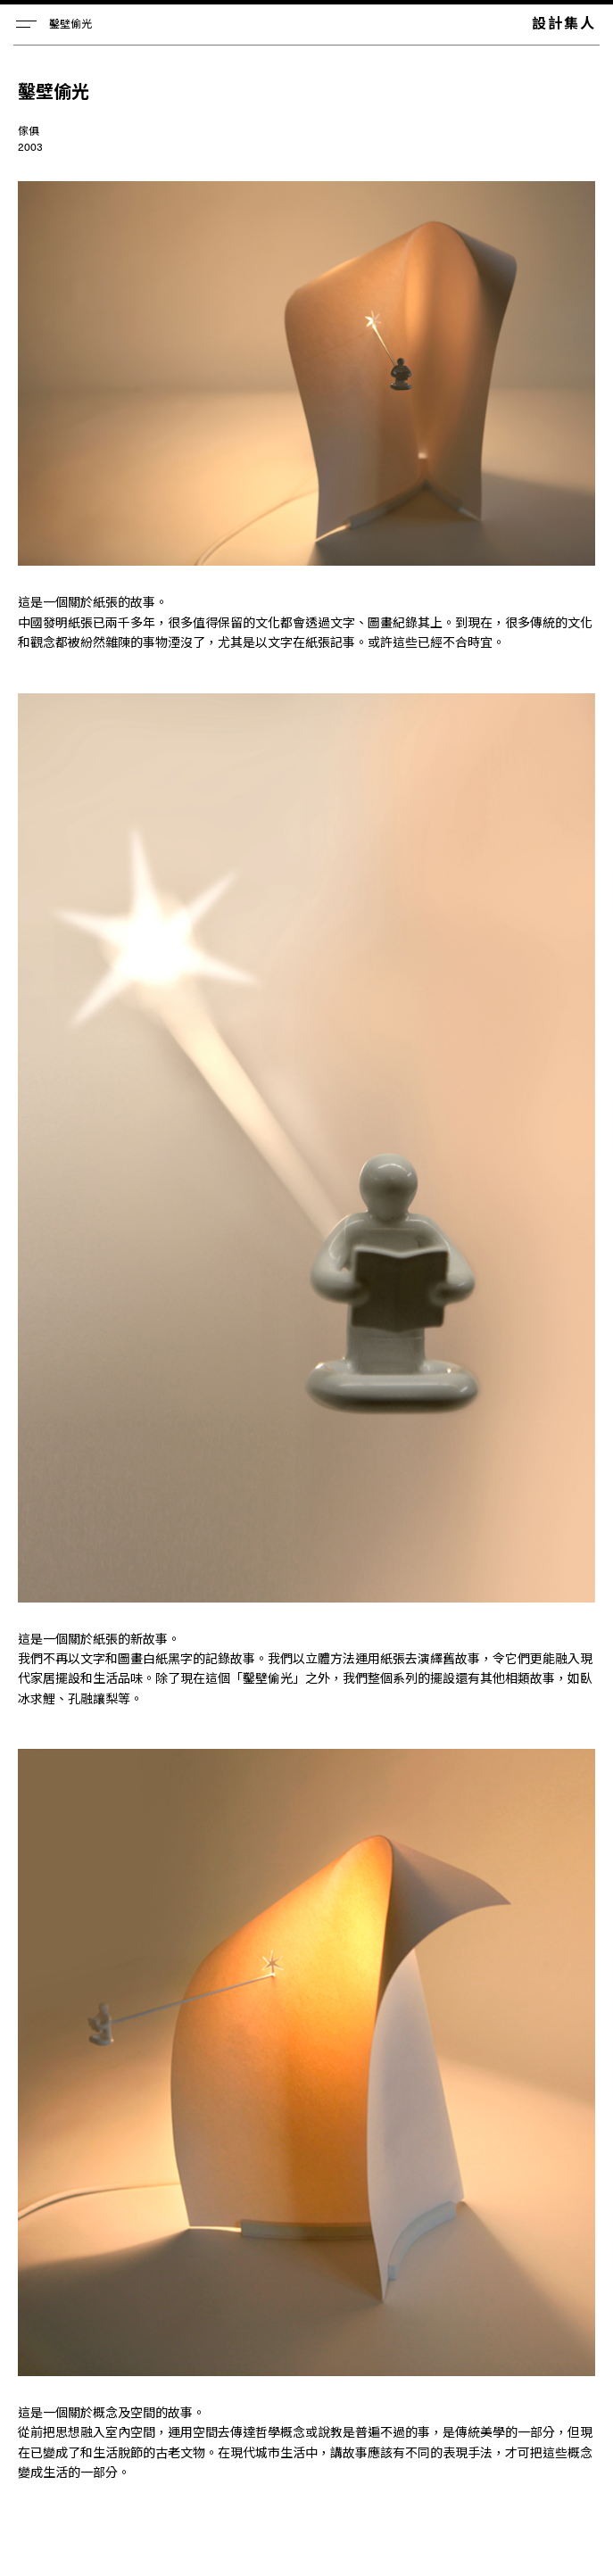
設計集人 (564, 22)
